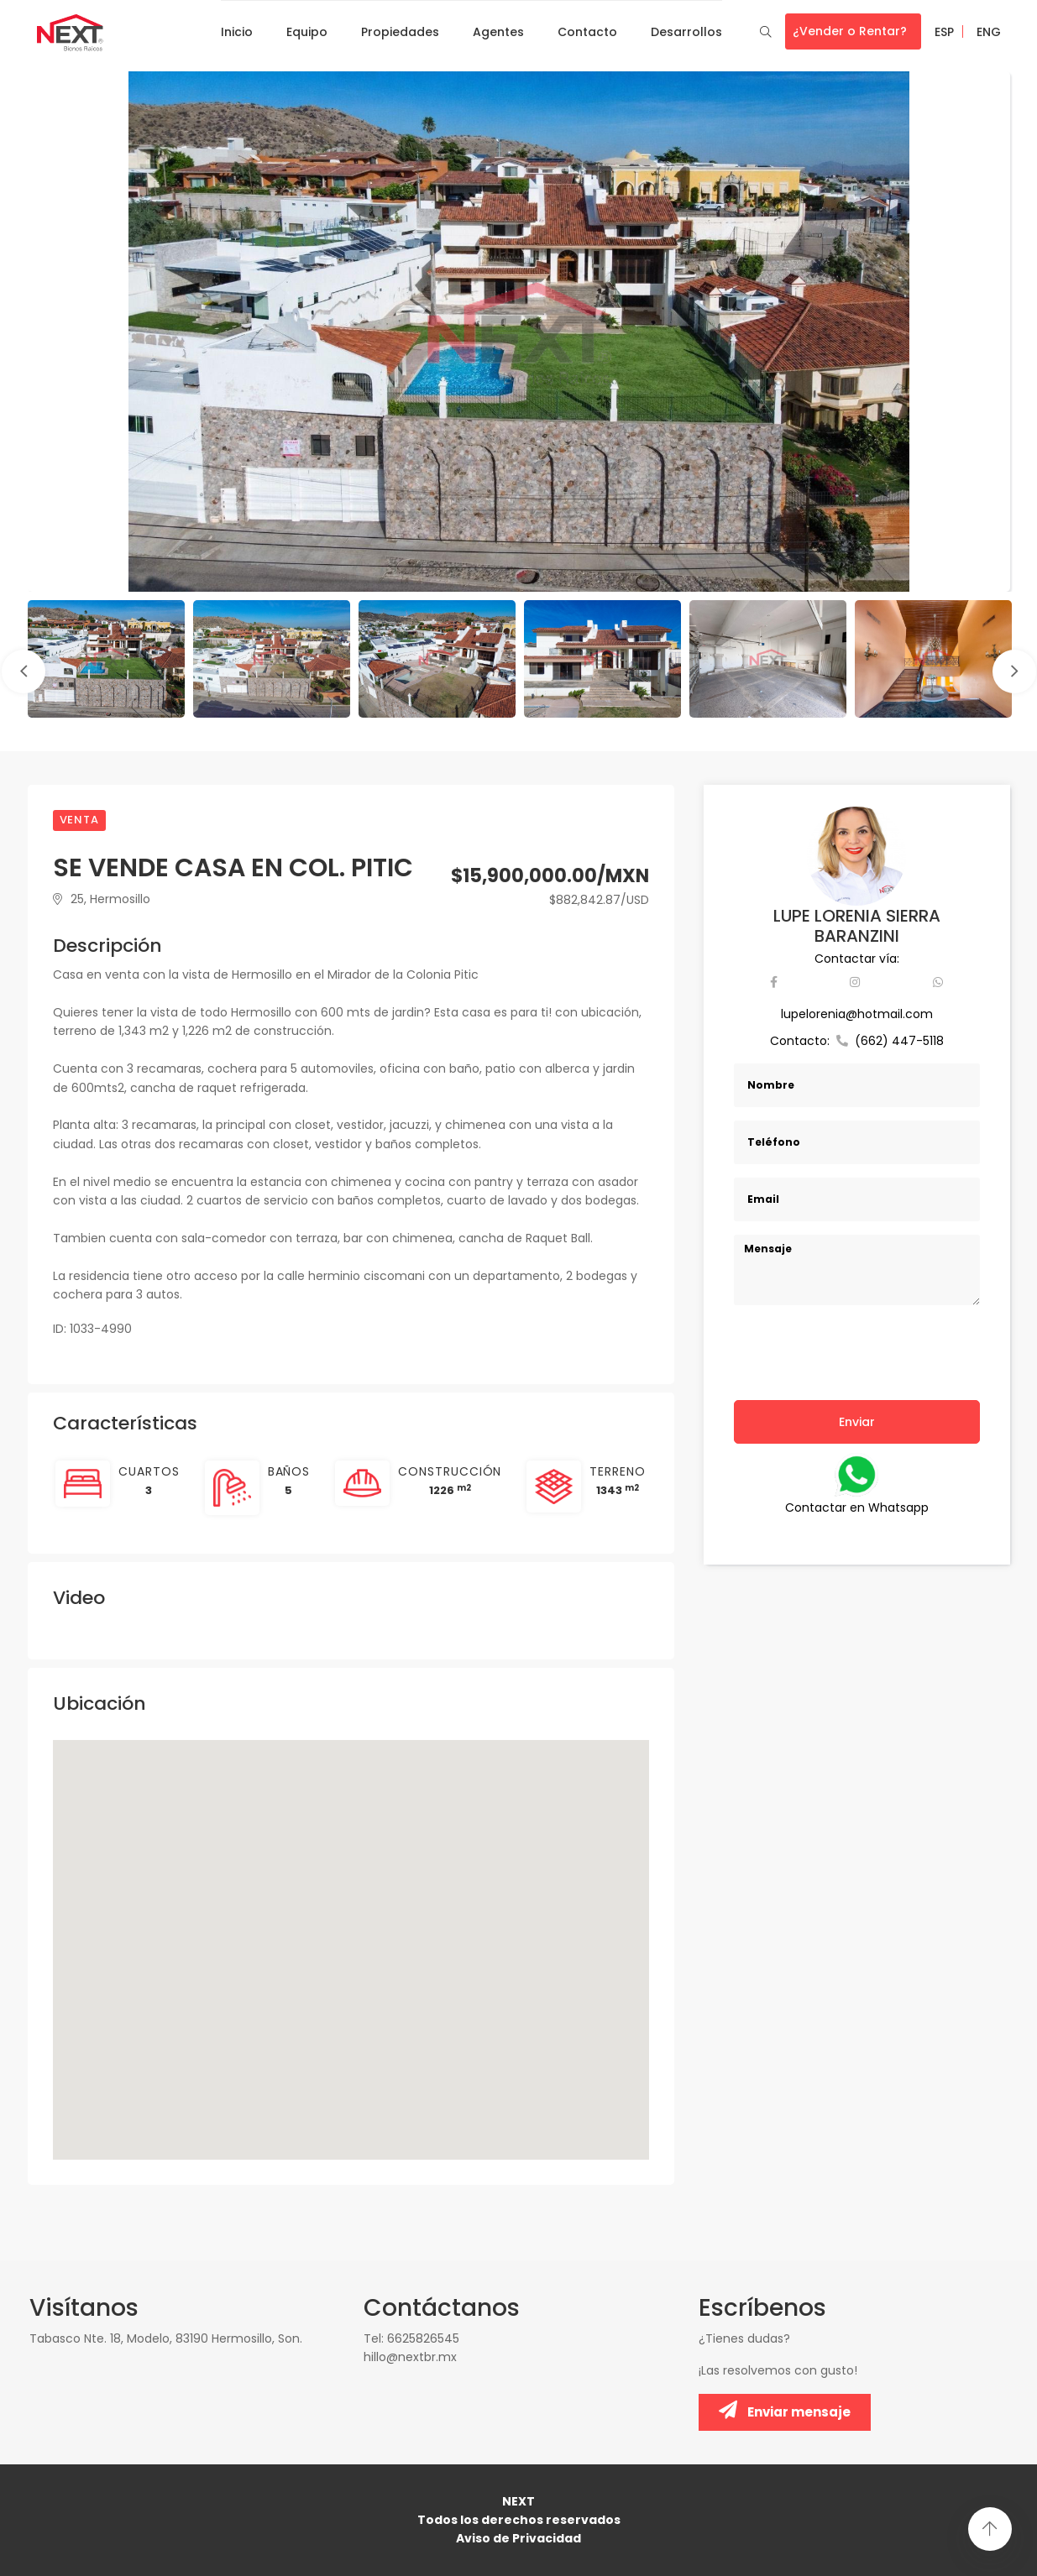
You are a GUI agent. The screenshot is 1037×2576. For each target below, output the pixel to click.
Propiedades (400, 32)
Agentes (498, 32)
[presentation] (861, 1363)
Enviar (857, 1421)
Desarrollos (686, 32)
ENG (989, 32)
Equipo (306, 32)
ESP (944, 32)
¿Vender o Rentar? (850, 31)
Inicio (237, 32)
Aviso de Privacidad (518, 2538)
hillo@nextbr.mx (410, 2357)
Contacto (587, 32)
